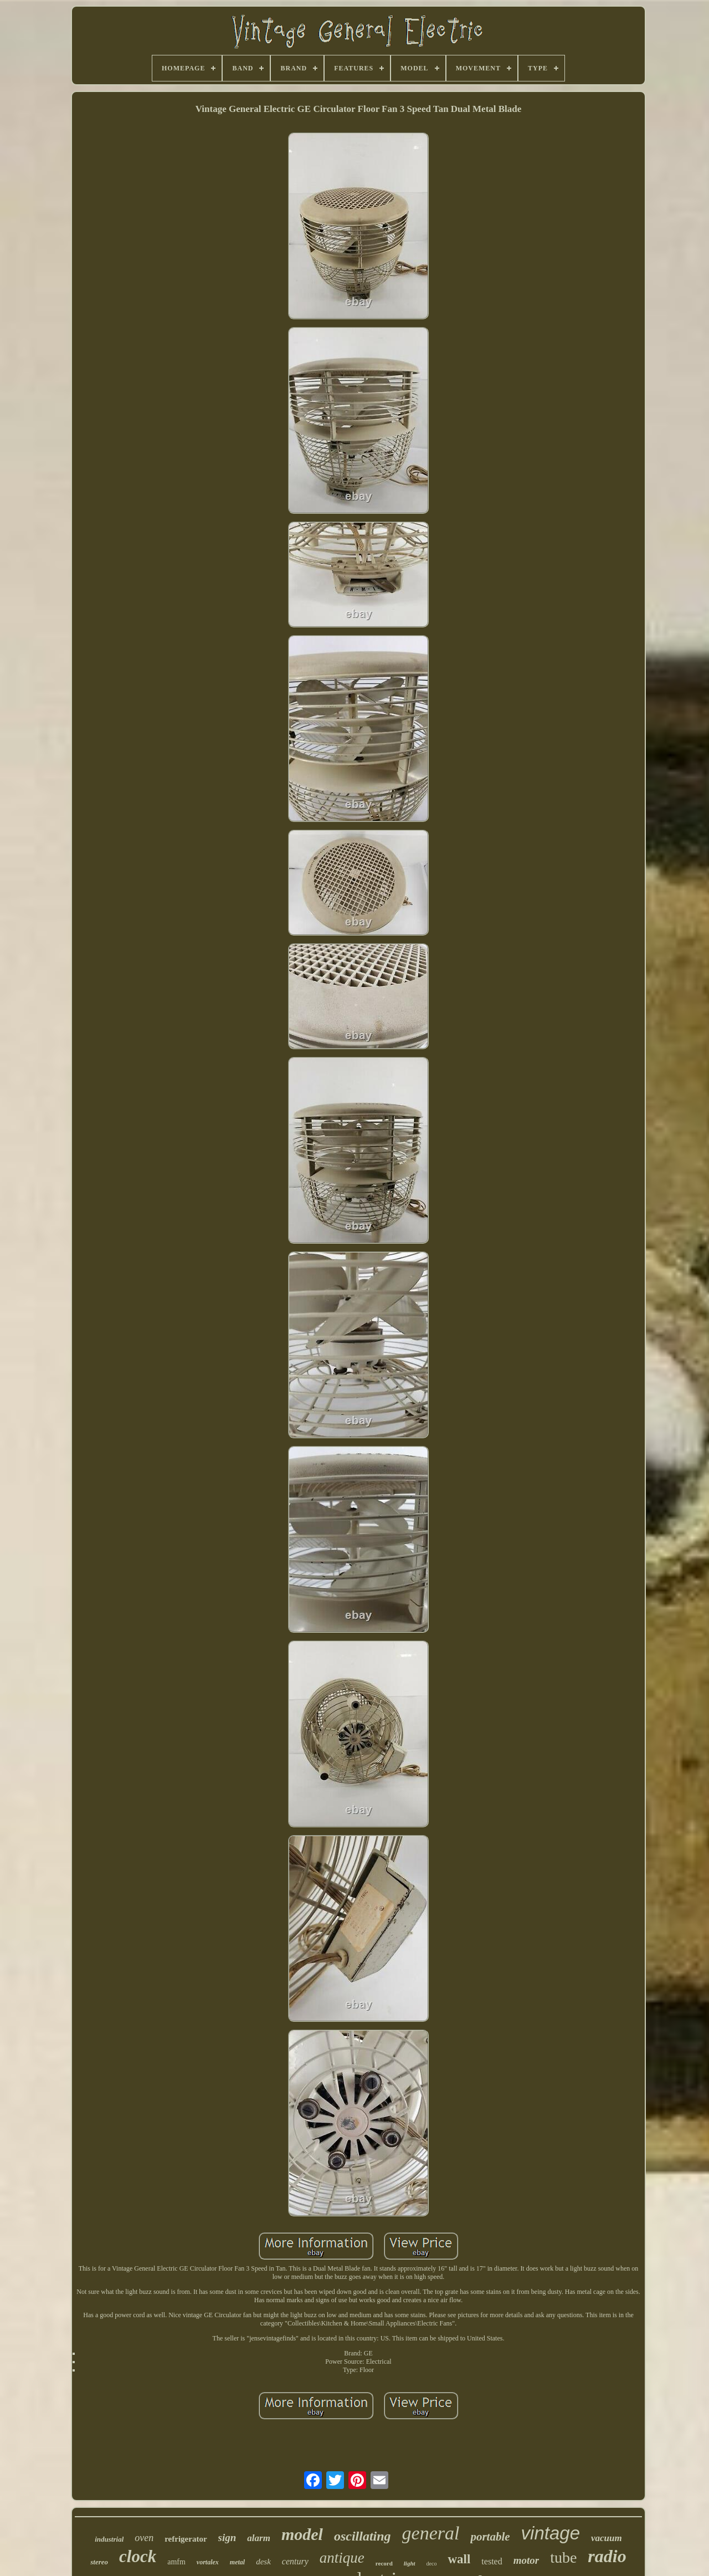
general (431, 2533)
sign (227, 2537)
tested (491, 2561)
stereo (99, 2562)
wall (459, 2559)
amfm (176, 2562)
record (384, 2563)
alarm (258, 2538)
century (295, 2561)
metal (237, 2562)
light (409, 2563)
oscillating (362, 2536)
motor (526, 2560)
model (302, 2534)
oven (144, 2537)
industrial (109, 2539)
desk (263, 2561)
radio (607, 2556)
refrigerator (186, 2538)
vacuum (606, 2538)
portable (490, 2536)
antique (342, 2557)
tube (563, 2557)
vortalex (208, 2562)
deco (432, 2563)
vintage (550, 2533)
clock (137, 2556)
